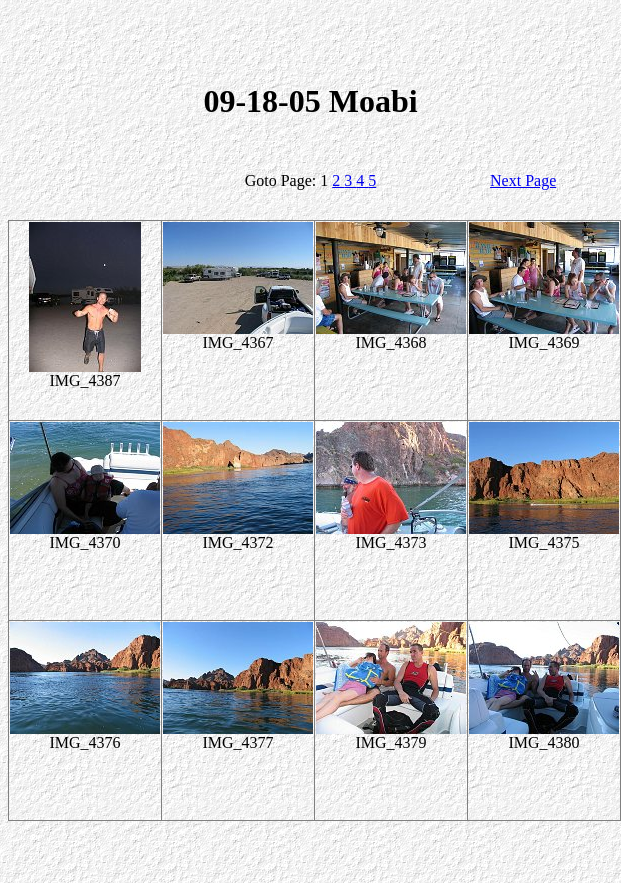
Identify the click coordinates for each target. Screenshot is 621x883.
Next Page (523, 180)
